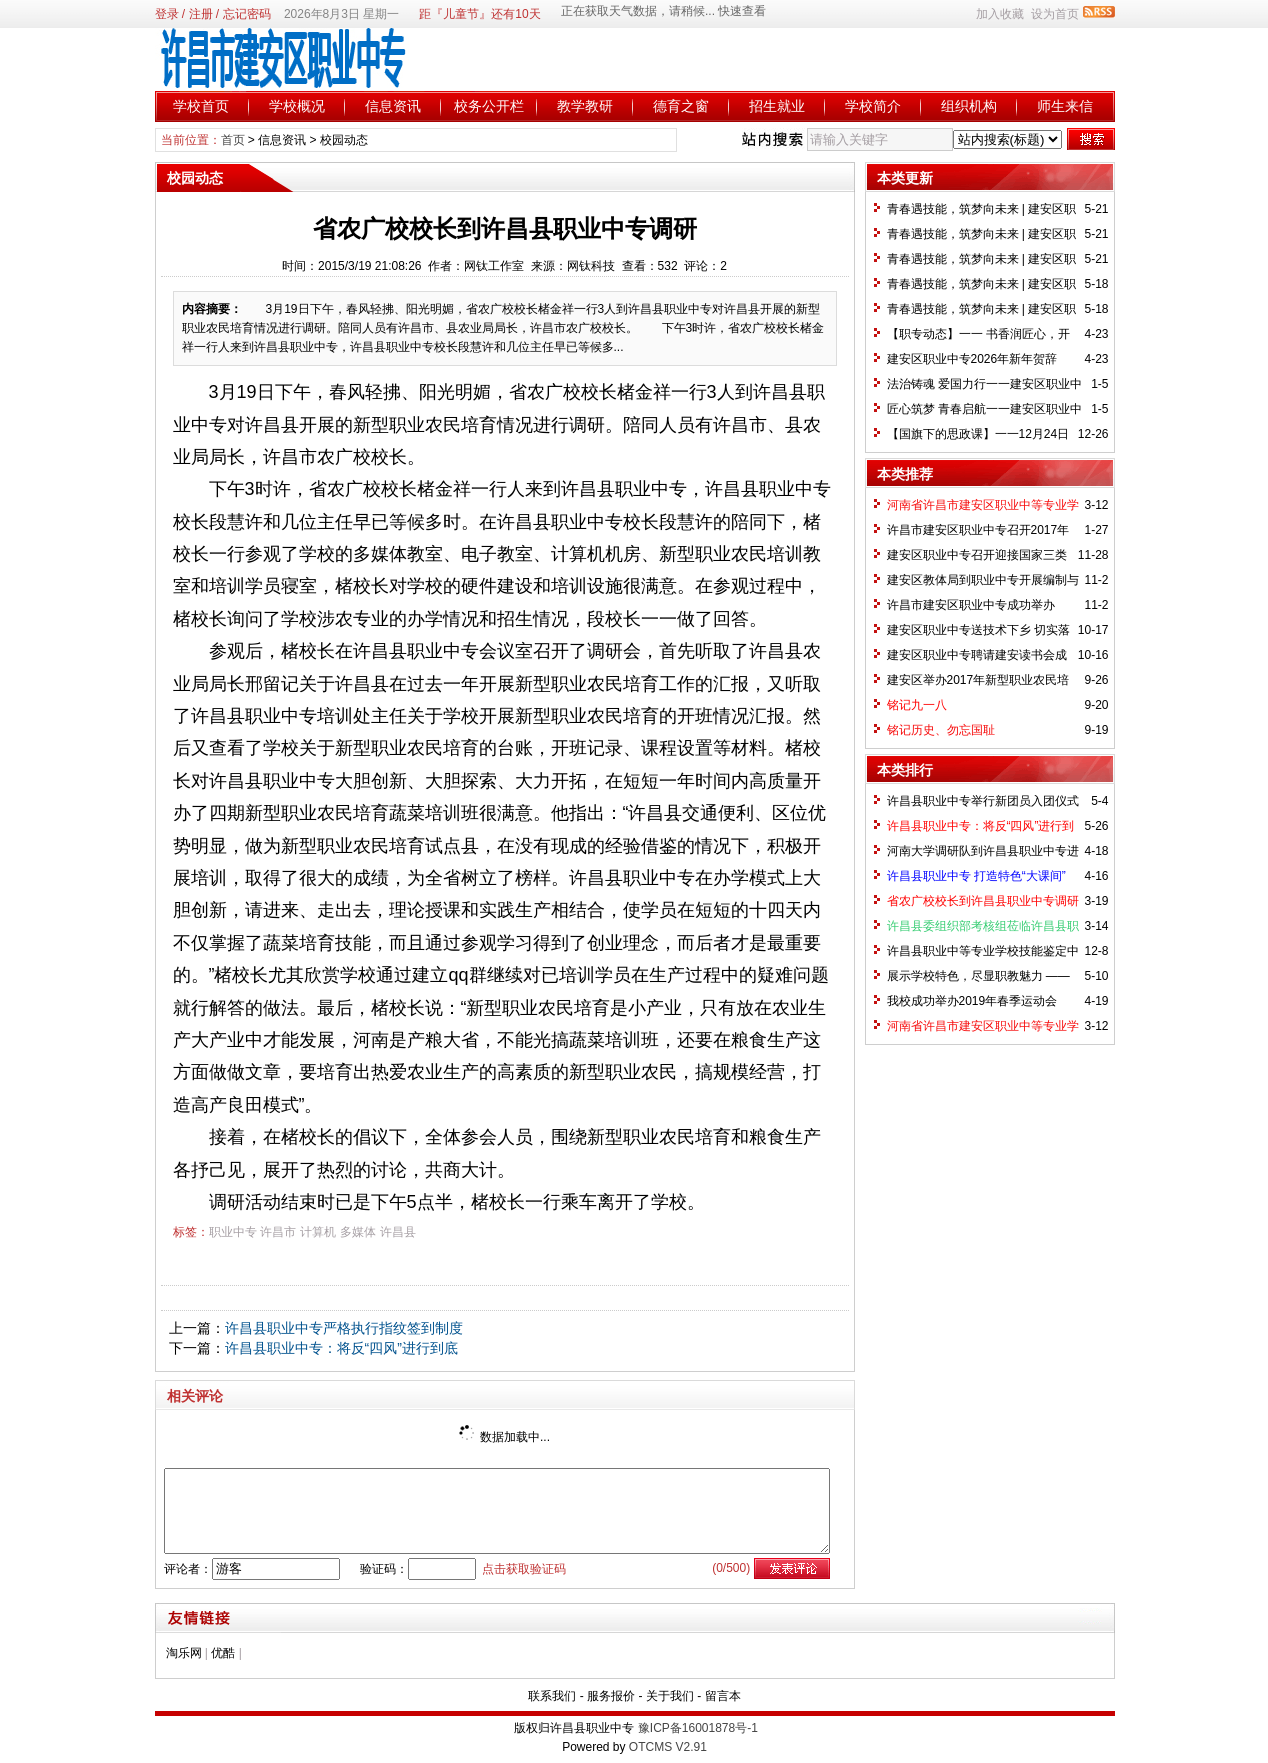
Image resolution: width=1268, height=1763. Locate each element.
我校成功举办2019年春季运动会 (972, 1001)
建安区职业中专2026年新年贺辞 (972, 359)
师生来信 (1065, 106)
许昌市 (278, 1232)
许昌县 (398, 1232)
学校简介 (873, 106)
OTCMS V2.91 (668, 1747)
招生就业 (777, 106)
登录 (167, 14)
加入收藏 (1000, 14)
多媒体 (358, 1232)
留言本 (723, 1696)
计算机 (318, 1232)
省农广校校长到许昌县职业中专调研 (983, 901)
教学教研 (585, 106)
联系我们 (552, 1696)
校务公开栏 (489, 106)
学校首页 (201, 106)
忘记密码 (247, 14)
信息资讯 (393, 106)
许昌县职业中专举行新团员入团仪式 (983, 801)
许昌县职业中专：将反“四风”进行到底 (341, 1348)
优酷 (223, 1653)
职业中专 (233, 1232)
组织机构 (969, 106)
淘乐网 (184, 1653)
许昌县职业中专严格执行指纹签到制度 (344, 1328)
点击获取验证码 (524, 1569)
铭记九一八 (917, 705)
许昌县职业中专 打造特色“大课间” (976, 876)
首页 (233, 140)
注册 (201, 14)
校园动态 (344, 140)
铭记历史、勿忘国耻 (941, 730)
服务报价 (611, 1696)
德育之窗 (681, 106)
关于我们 (670, 1696)
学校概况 (297, 106)
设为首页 (1055, 14)
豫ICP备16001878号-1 (698, 1728)
